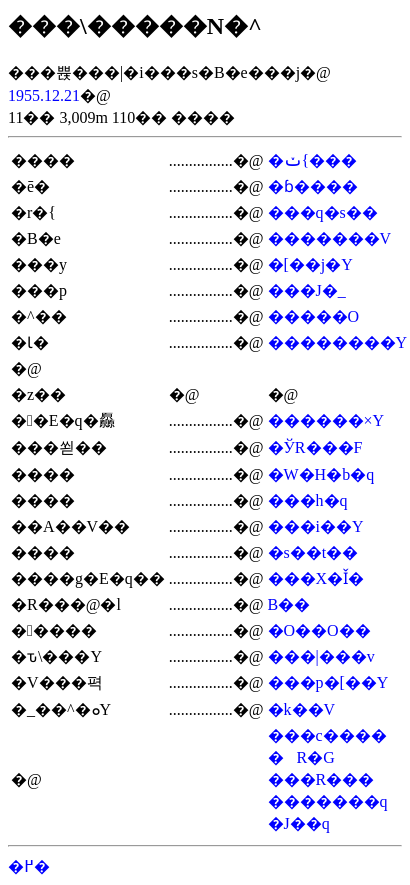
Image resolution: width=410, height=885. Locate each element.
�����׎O (314, 316)
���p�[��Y (328, 682)
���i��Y (316, 526)
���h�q (308, 500)
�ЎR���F (315, 447)
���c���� (327, 735)
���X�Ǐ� (316, 578)
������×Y (326, 420)
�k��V (302, 709)
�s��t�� (313, 552)
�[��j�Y (310, 264)
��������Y (338, 342)
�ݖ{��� (313, 160)
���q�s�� (323, 212)
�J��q (299, 823)
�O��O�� (319, 630)
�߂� (29, 866)
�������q (328, 801)
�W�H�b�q (321, 474)
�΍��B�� (289, 604)
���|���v (321, 656)
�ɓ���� (313, 186)
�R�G (301, 757)
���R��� (321, 779)
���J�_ (307, 290)
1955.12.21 (44, 95)
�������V (330, 238)
